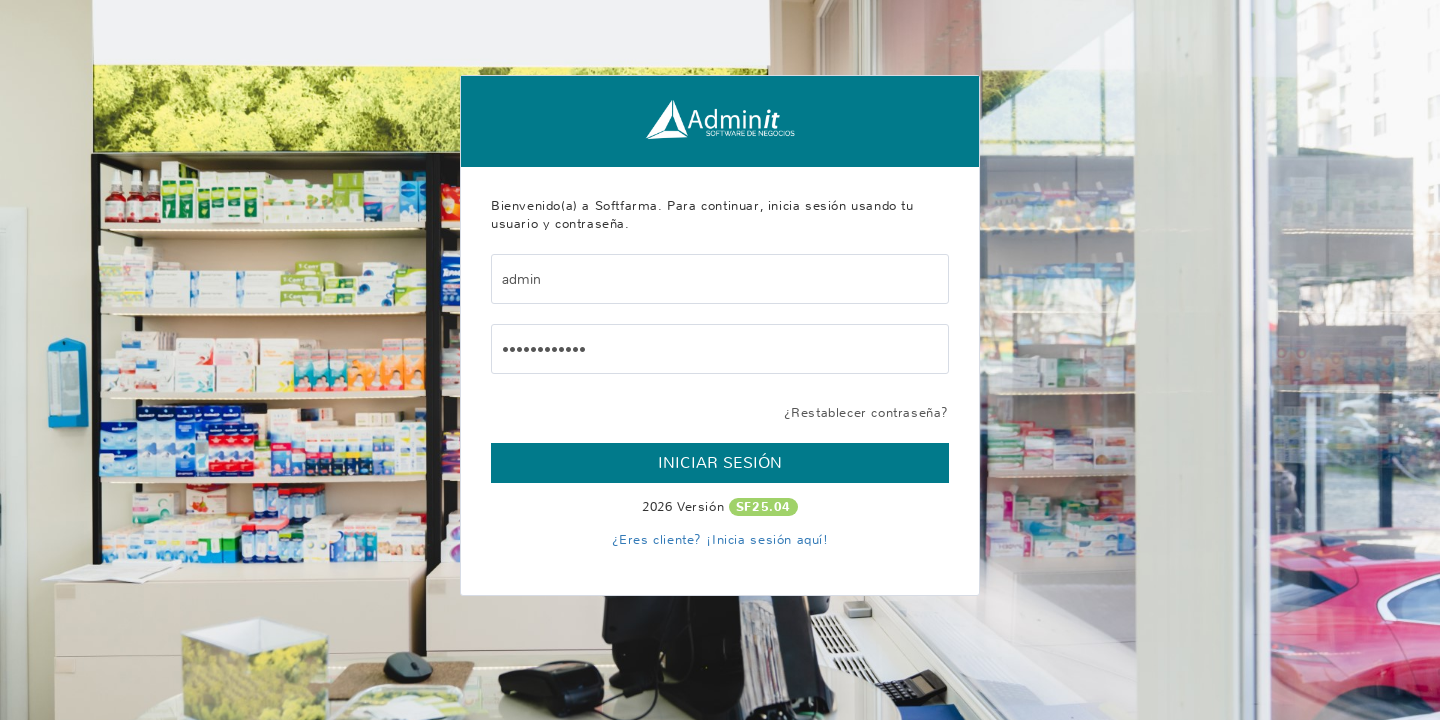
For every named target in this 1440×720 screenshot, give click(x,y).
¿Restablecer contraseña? (866, 412)
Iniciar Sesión (720, 462)
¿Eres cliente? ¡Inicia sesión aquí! (720, 539)
